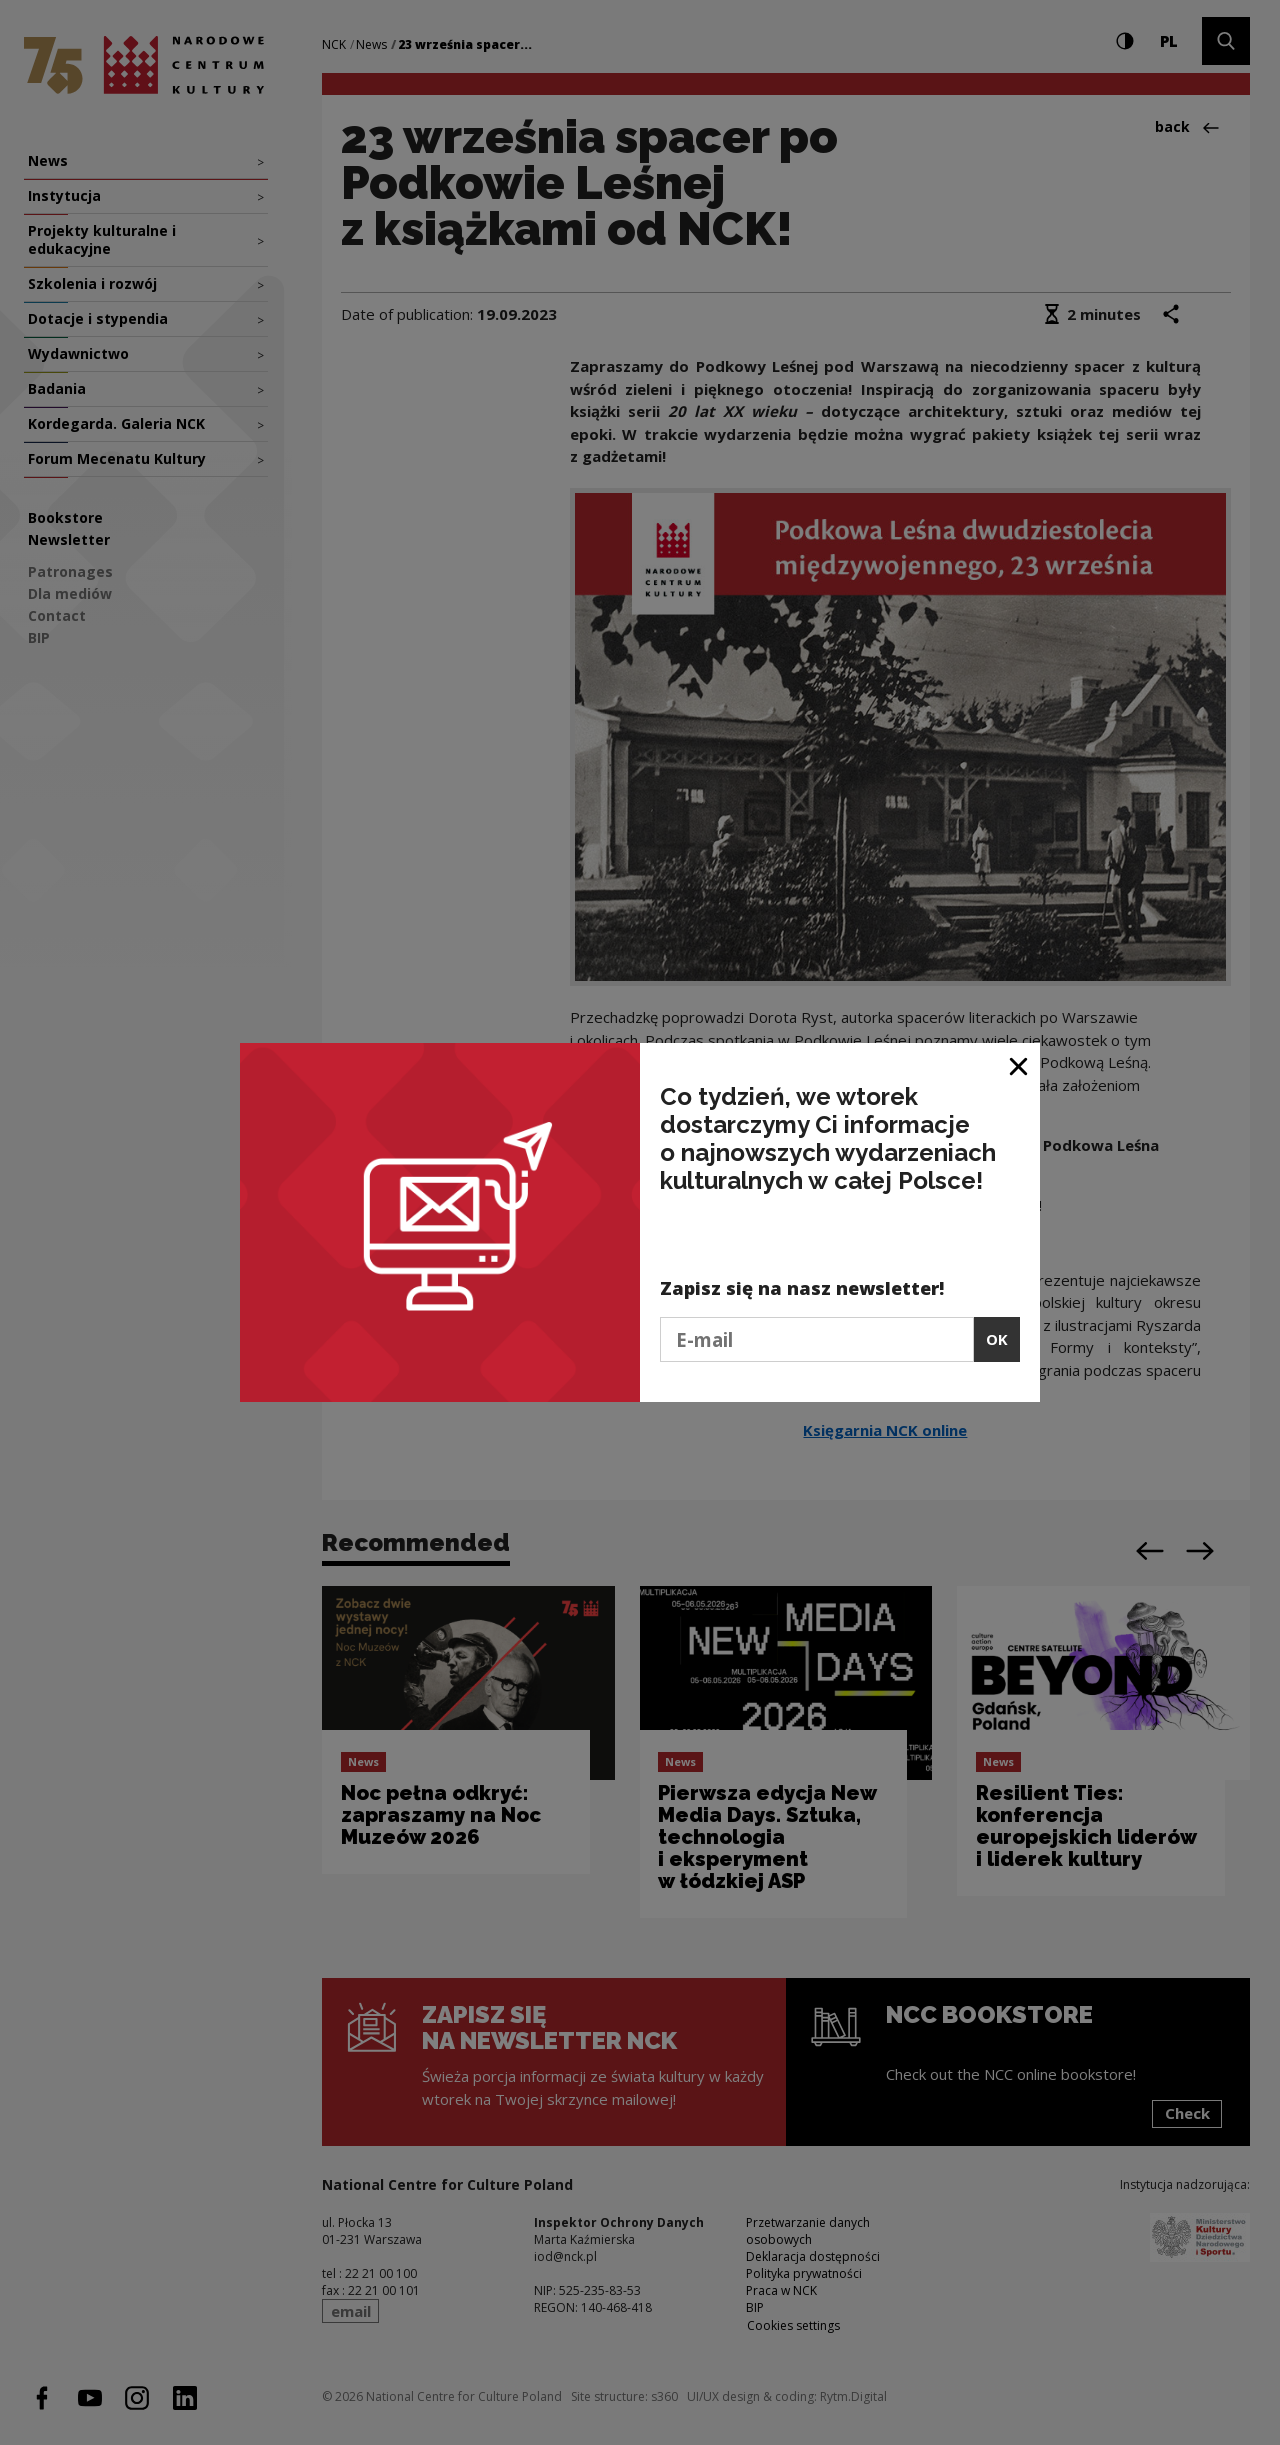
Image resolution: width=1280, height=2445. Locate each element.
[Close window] (1019, 1065)
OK (997, 1339)
